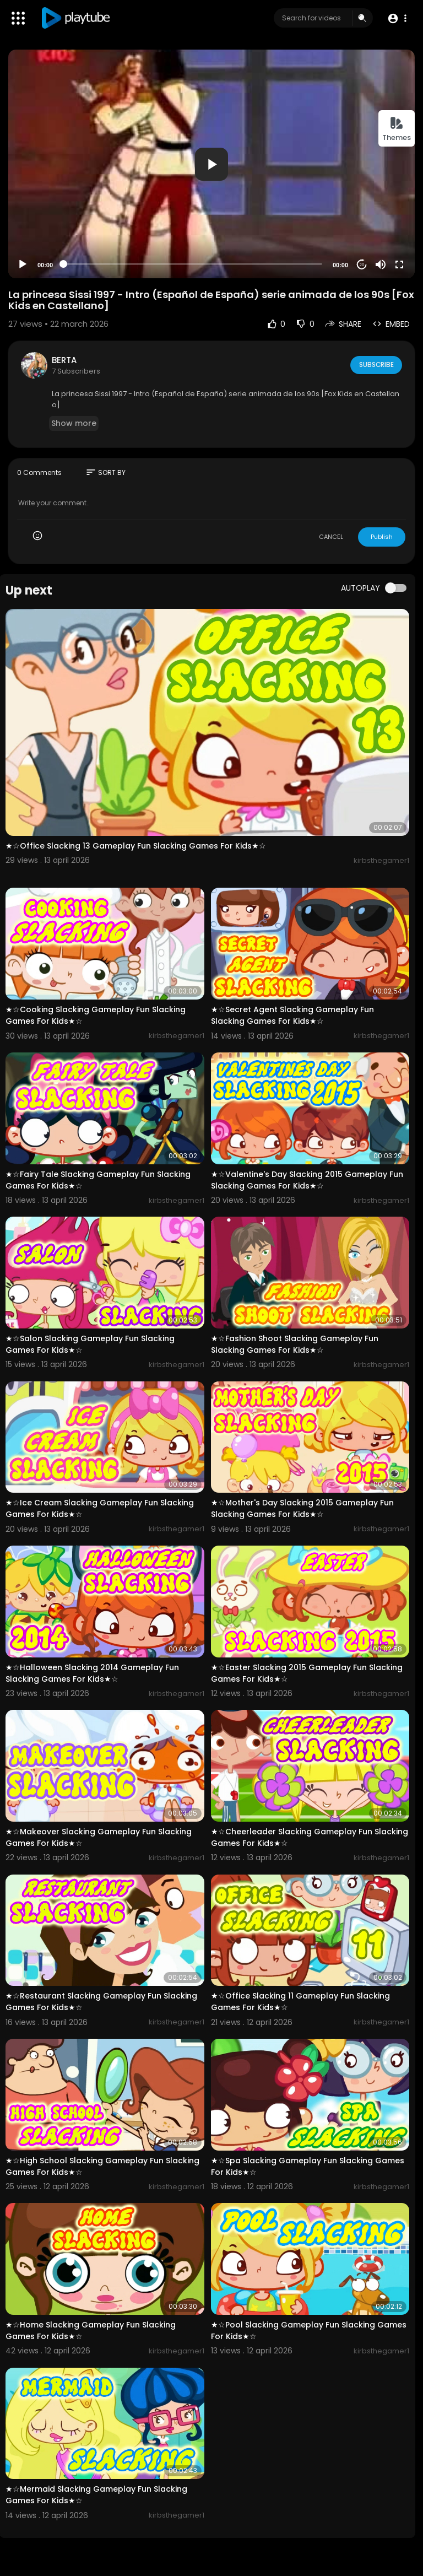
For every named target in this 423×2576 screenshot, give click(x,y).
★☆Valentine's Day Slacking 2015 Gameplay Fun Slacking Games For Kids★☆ (307, 1180)
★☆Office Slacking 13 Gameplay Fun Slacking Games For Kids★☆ (136, 845)
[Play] (22, 264)
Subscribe (375, 364)
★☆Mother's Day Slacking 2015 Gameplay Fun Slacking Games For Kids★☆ (302, 1508)
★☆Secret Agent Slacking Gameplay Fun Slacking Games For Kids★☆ (292, 1015)
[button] (397, 18)
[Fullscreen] (399, 264)
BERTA (64, 360)
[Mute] (380, 264)
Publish (382, 536)
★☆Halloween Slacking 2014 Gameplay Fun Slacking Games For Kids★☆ (92, 1673)
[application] (211, 164)
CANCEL (331, 536)
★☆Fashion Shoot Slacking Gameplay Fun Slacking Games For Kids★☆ (294, 1344)
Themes (396, 129)
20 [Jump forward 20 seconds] (362, 264)
